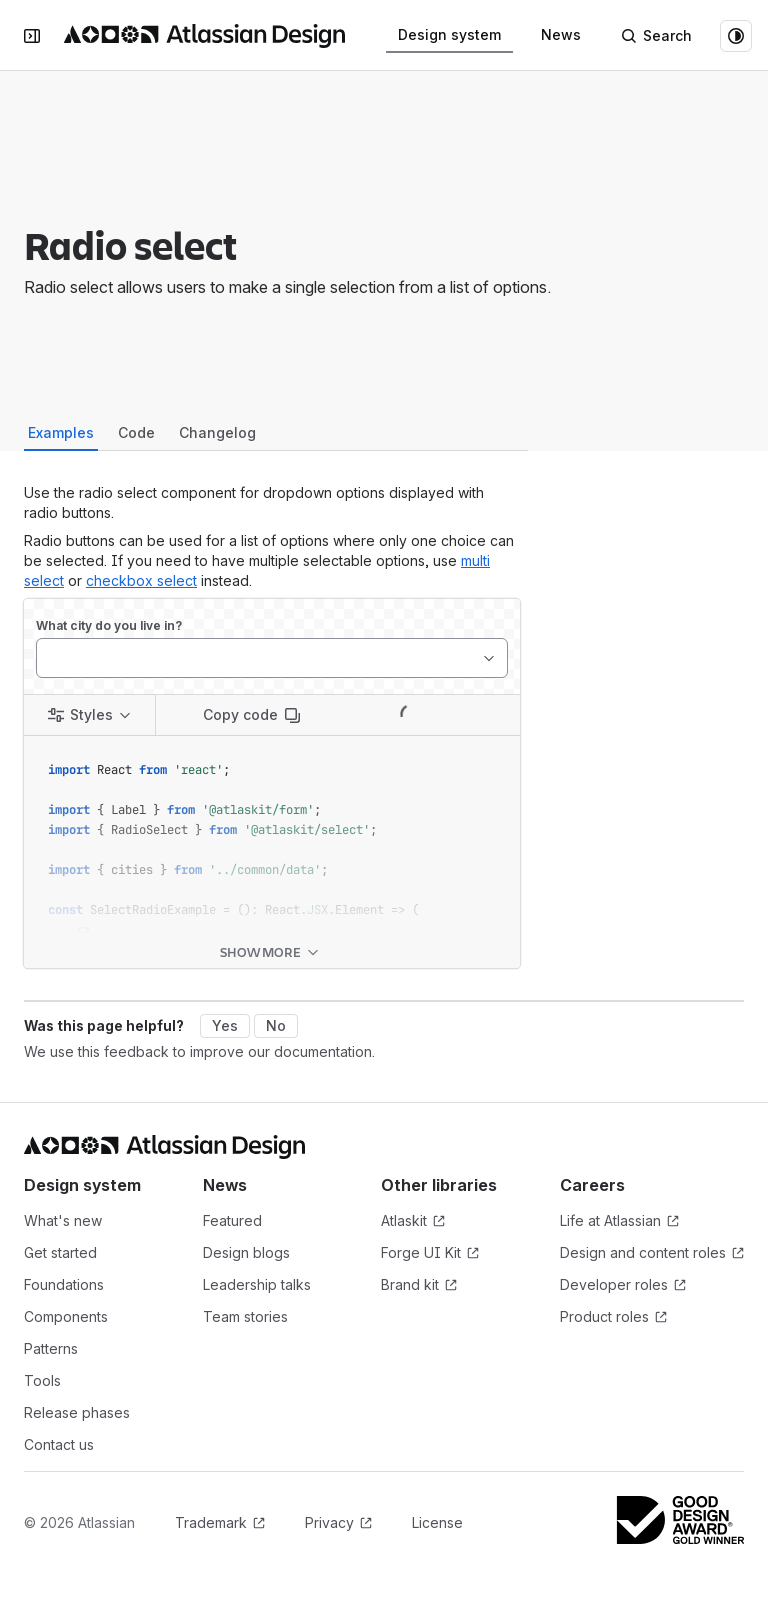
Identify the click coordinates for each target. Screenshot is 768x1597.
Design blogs (246, 1252)
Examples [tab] (61, 432)
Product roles (634, 1317)
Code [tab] (136, 432)
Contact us (59, 1444)
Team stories (245, 1316)
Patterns (51, 1348)
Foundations (64, 1284)
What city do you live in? (109, 625)
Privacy (338, 1523)
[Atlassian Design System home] (204, 36)
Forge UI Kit (455, 1253)
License (437, 1522)
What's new (63, 1220)
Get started (60, 1252)
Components (66, 1316)
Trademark (220, 1523)
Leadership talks (257, 1284)
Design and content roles (652, 1253)
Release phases (77, 1412)
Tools (42, 1380)
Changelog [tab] (217, 432)
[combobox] (47, 658)
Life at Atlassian (634, 1221)
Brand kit (455, 1285)
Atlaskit (455, 1221)
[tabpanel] (272, 725)
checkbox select (141, 580)
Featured (232, 1220)
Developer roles (634, 1285)
